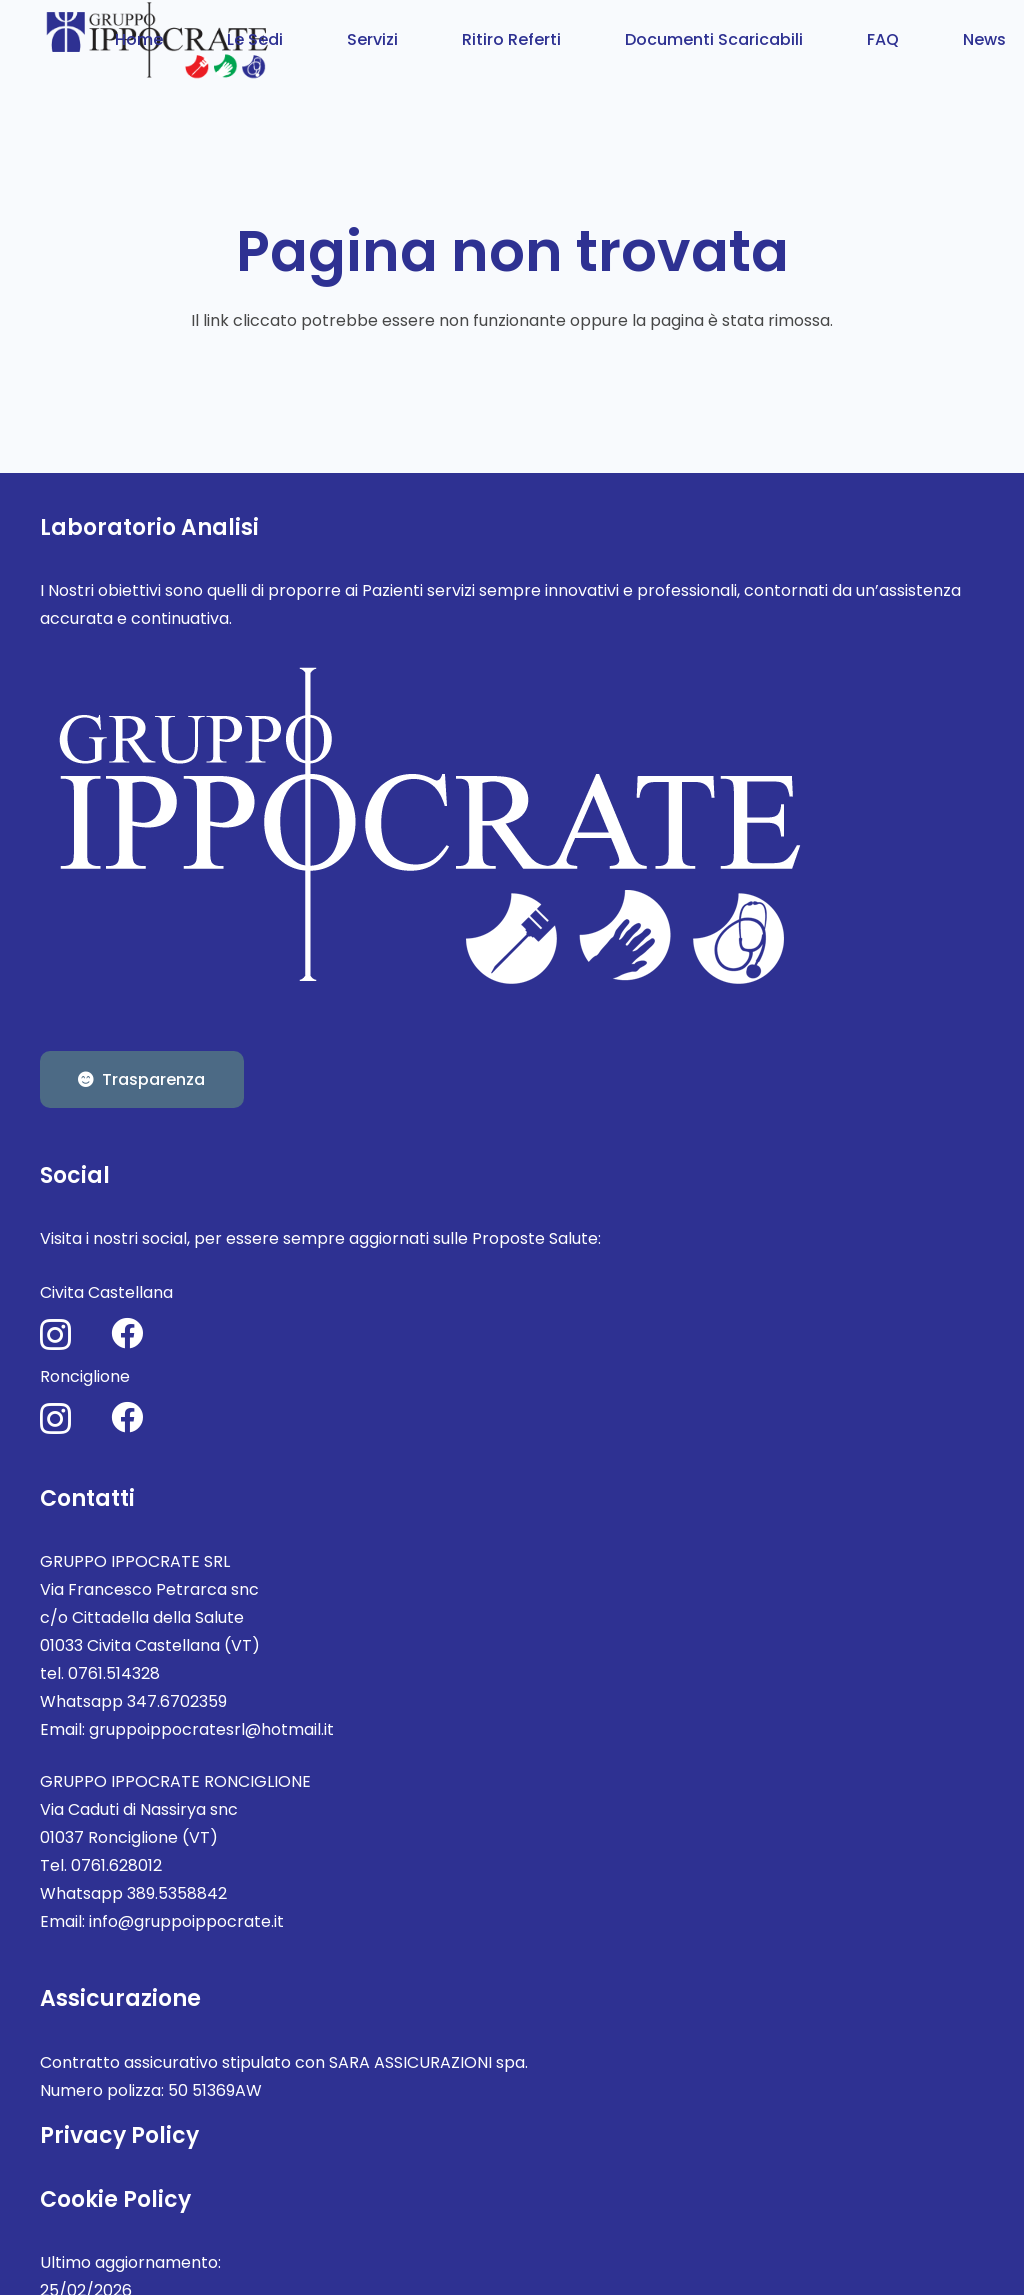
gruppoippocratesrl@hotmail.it (211, 1729)
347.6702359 (177, 1701)
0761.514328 (114, 1673)
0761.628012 (116, 1865)
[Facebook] (127, 1333)
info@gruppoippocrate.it (186, 1921)
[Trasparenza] (142, 1080)
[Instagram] (55, 1334)
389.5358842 (177, 1893)
